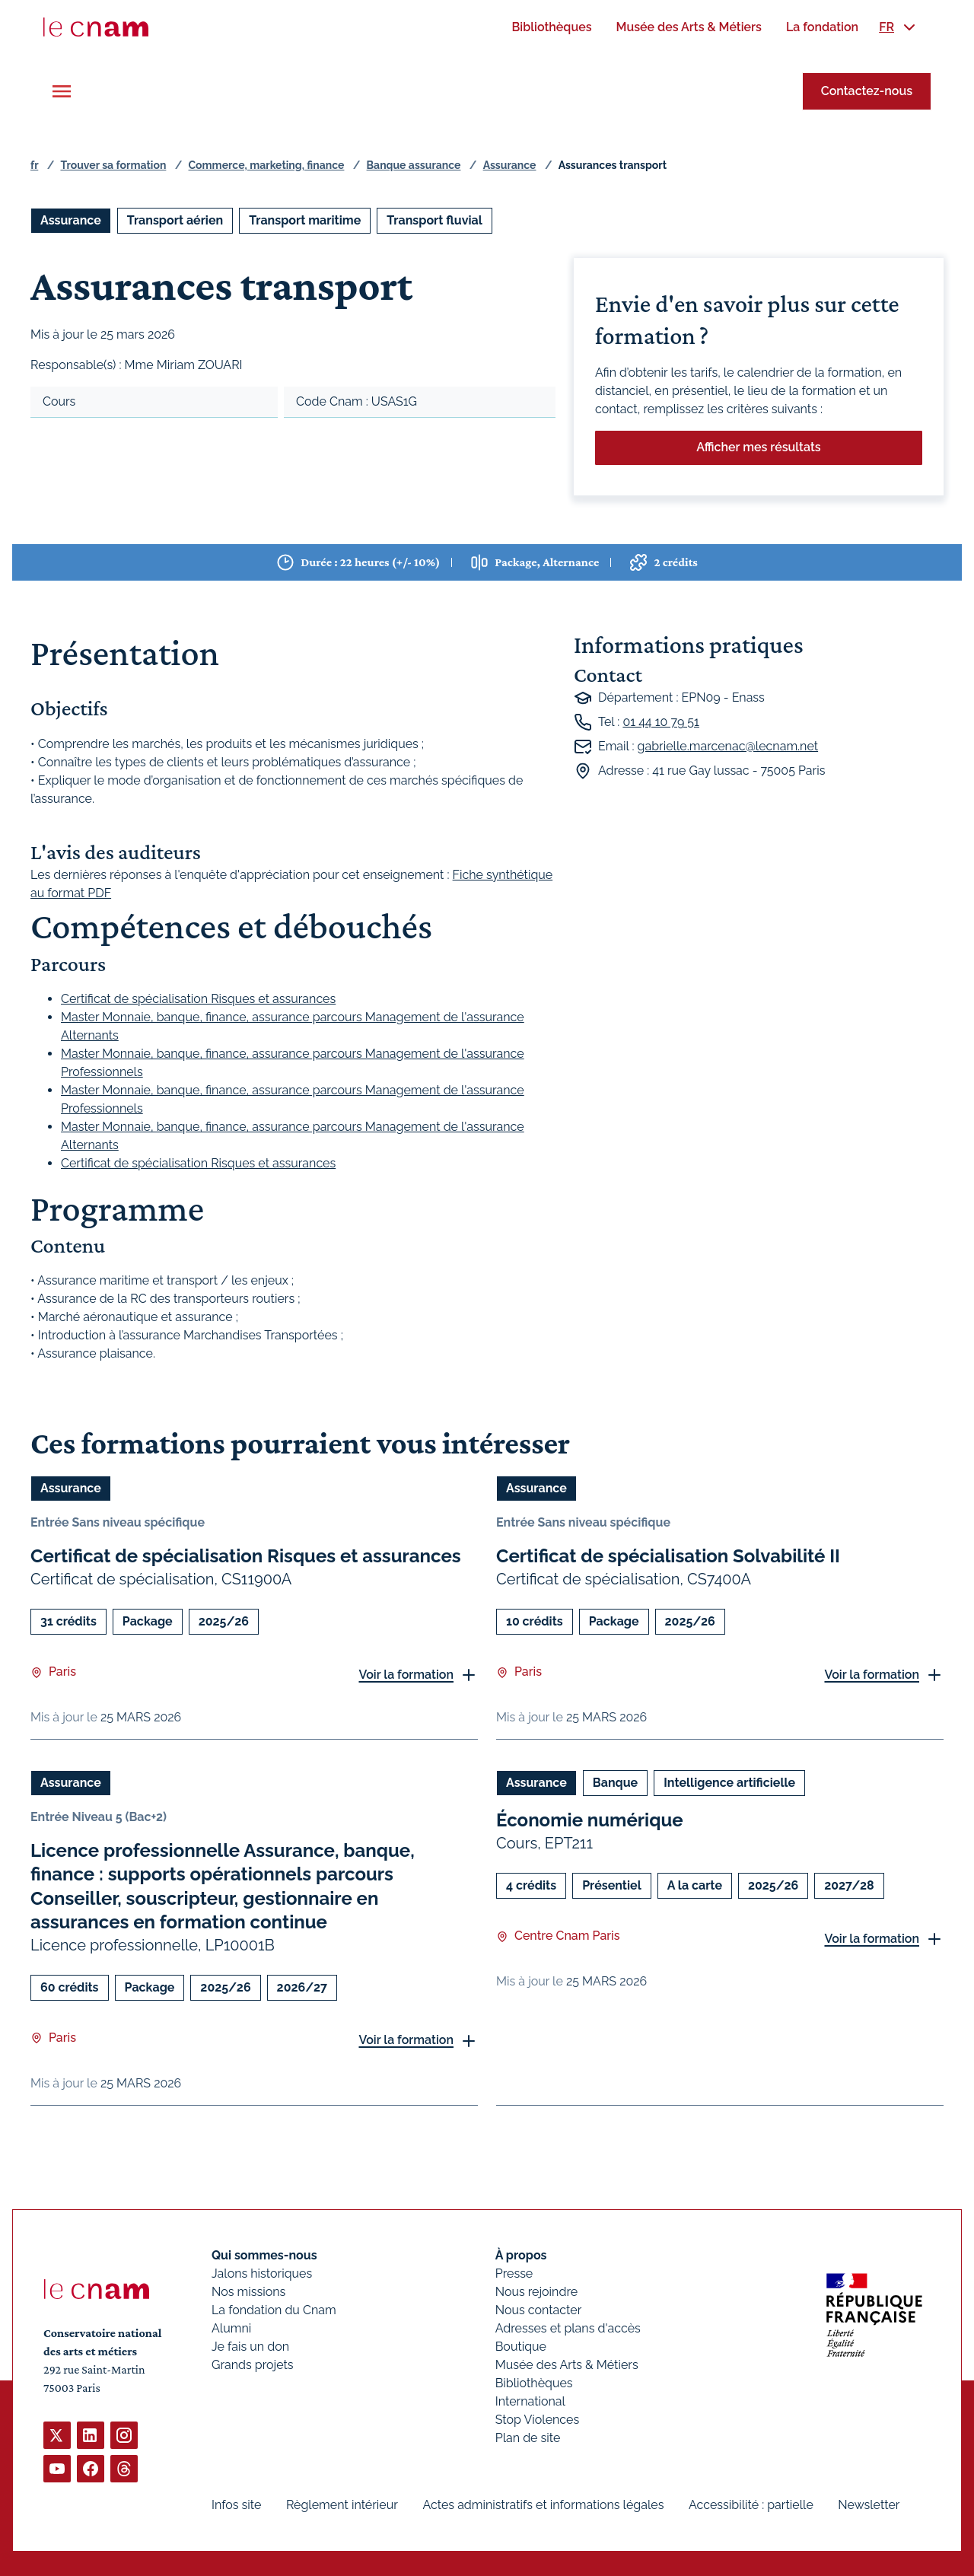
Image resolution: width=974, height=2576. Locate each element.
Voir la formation (406, 1674)
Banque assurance (414, 165)
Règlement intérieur (342, 2505)
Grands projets (253, 2365)
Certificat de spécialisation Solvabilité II (668, 1556)
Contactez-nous (866, 91)
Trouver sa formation (113, 165)
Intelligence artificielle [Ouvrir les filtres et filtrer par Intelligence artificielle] (729, 1783)
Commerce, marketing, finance (267, 165)
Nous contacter (538, 2310)
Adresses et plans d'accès (568, 2328)
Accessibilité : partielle (751, 2505)
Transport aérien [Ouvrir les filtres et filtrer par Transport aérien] (175, 220)
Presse (514, 2273)
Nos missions (248, 2292)
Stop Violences (537, 2419)
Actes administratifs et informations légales (543, 2505)
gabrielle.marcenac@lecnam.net (728, 746)
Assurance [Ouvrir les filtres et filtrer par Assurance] (70, 220)
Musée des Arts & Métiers (566, 2365)
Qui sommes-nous (264, 2255)
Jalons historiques (262, 2273)
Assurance (509, 165)
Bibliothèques (534, 2383)
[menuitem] (551, 27)
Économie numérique (589, 1821)
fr (34, 165)
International (530, 2401)
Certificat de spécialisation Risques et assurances (198, 999)
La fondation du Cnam (274, 2310)
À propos (521, 2255)
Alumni (231, 2328)
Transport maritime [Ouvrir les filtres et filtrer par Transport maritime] (305, 220)
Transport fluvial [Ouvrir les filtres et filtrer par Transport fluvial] (434, 220)
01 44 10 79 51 (660, 722)
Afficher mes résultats (758, 447)
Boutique (520, 2346)
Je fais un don (250, 2346)
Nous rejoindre (536, 2292)
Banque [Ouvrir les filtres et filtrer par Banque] (615, 1783)
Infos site (236, 2505)
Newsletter (868, 2505)
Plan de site (528, 2438)
